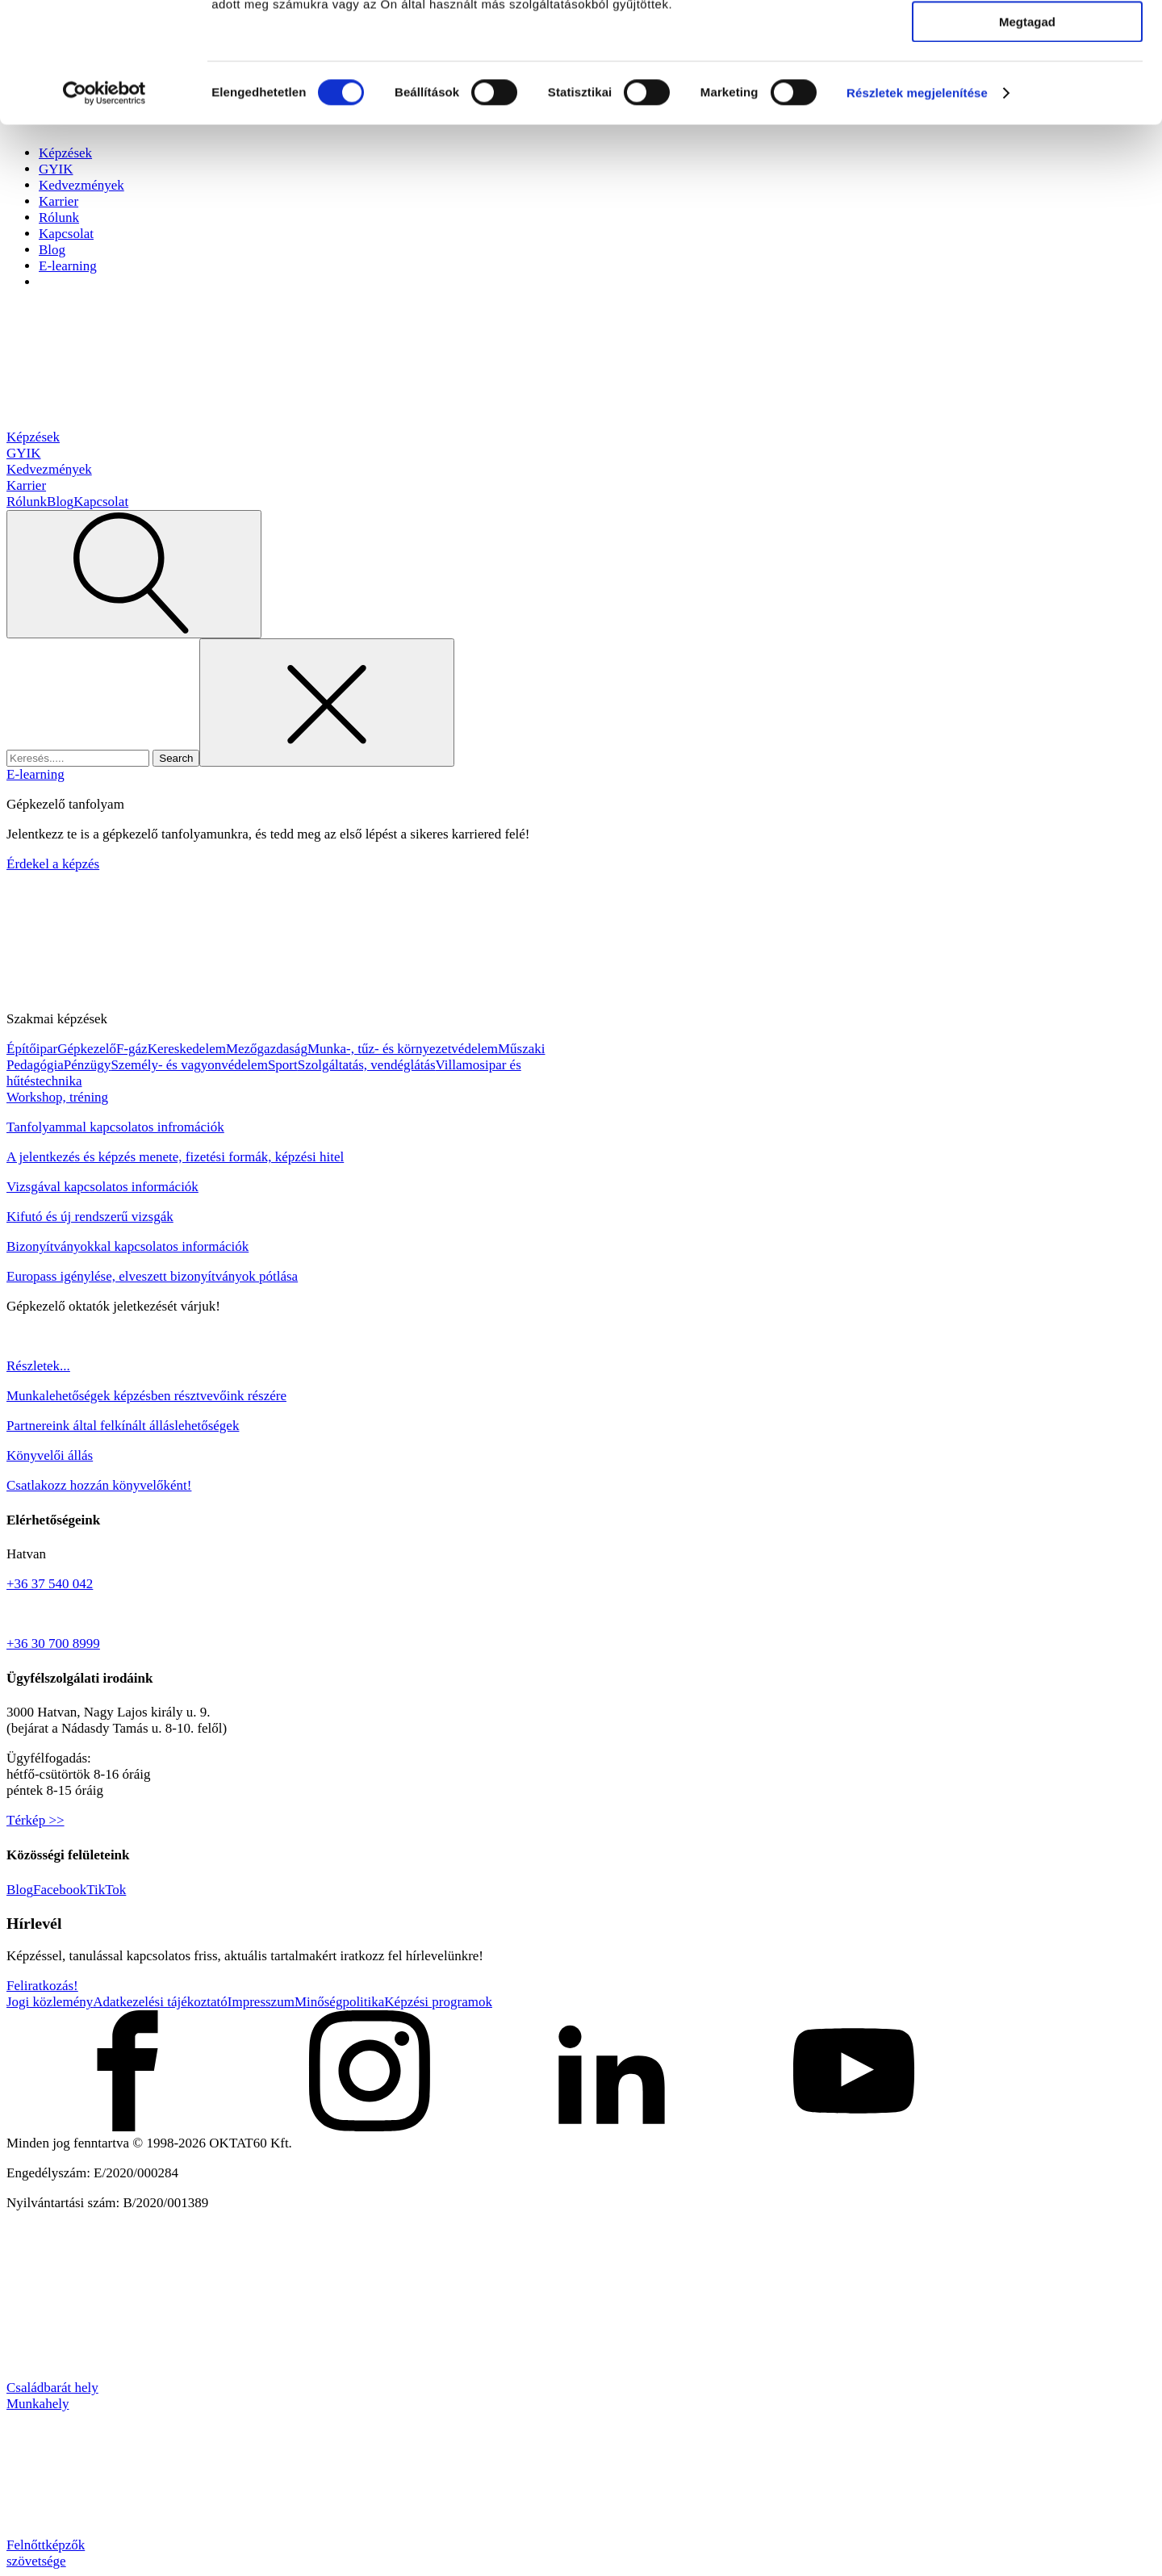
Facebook (59, 1889)
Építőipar (31, 1048)
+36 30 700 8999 (53, 1643)
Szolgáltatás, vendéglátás (367, 1065)
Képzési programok (438, 2001)
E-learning (68, 266)
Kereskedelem (187, 1048)
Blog (52, 249)
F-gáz (132, 1048)
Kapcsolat (100, 501)
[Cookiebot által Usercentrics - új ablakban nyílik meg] (104, 206)
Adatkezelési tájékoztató (160, 2001)
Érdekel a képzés (52, 864)
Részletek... (38, 1366)
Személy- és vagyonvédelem (189, 1065)
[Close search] (326, 702)
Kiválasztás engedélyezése (1027, 87)
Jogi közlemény (49, 2001)
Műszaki (521, 1048)
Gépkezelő (86, 1048)
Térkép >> (35, 1820)
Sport (283, 1065)
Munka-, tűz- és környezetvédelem (402, 1048)
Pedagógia (35, 1065)
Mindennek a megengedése (1027, 40)
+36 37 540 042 (49, 1583)
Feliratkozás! (42, 1985)
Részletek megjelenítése (917, 205)
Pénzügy (87, 1065)
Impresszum (261, 2001)
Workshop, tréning (57, 1097)
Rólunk (26, 501)
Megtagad (1027, 134)
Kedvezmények (49, 469)
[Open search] (133, 574)
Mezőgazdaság (266, 1048)
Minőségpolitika (339, 2001)
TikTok (106, 1889)
